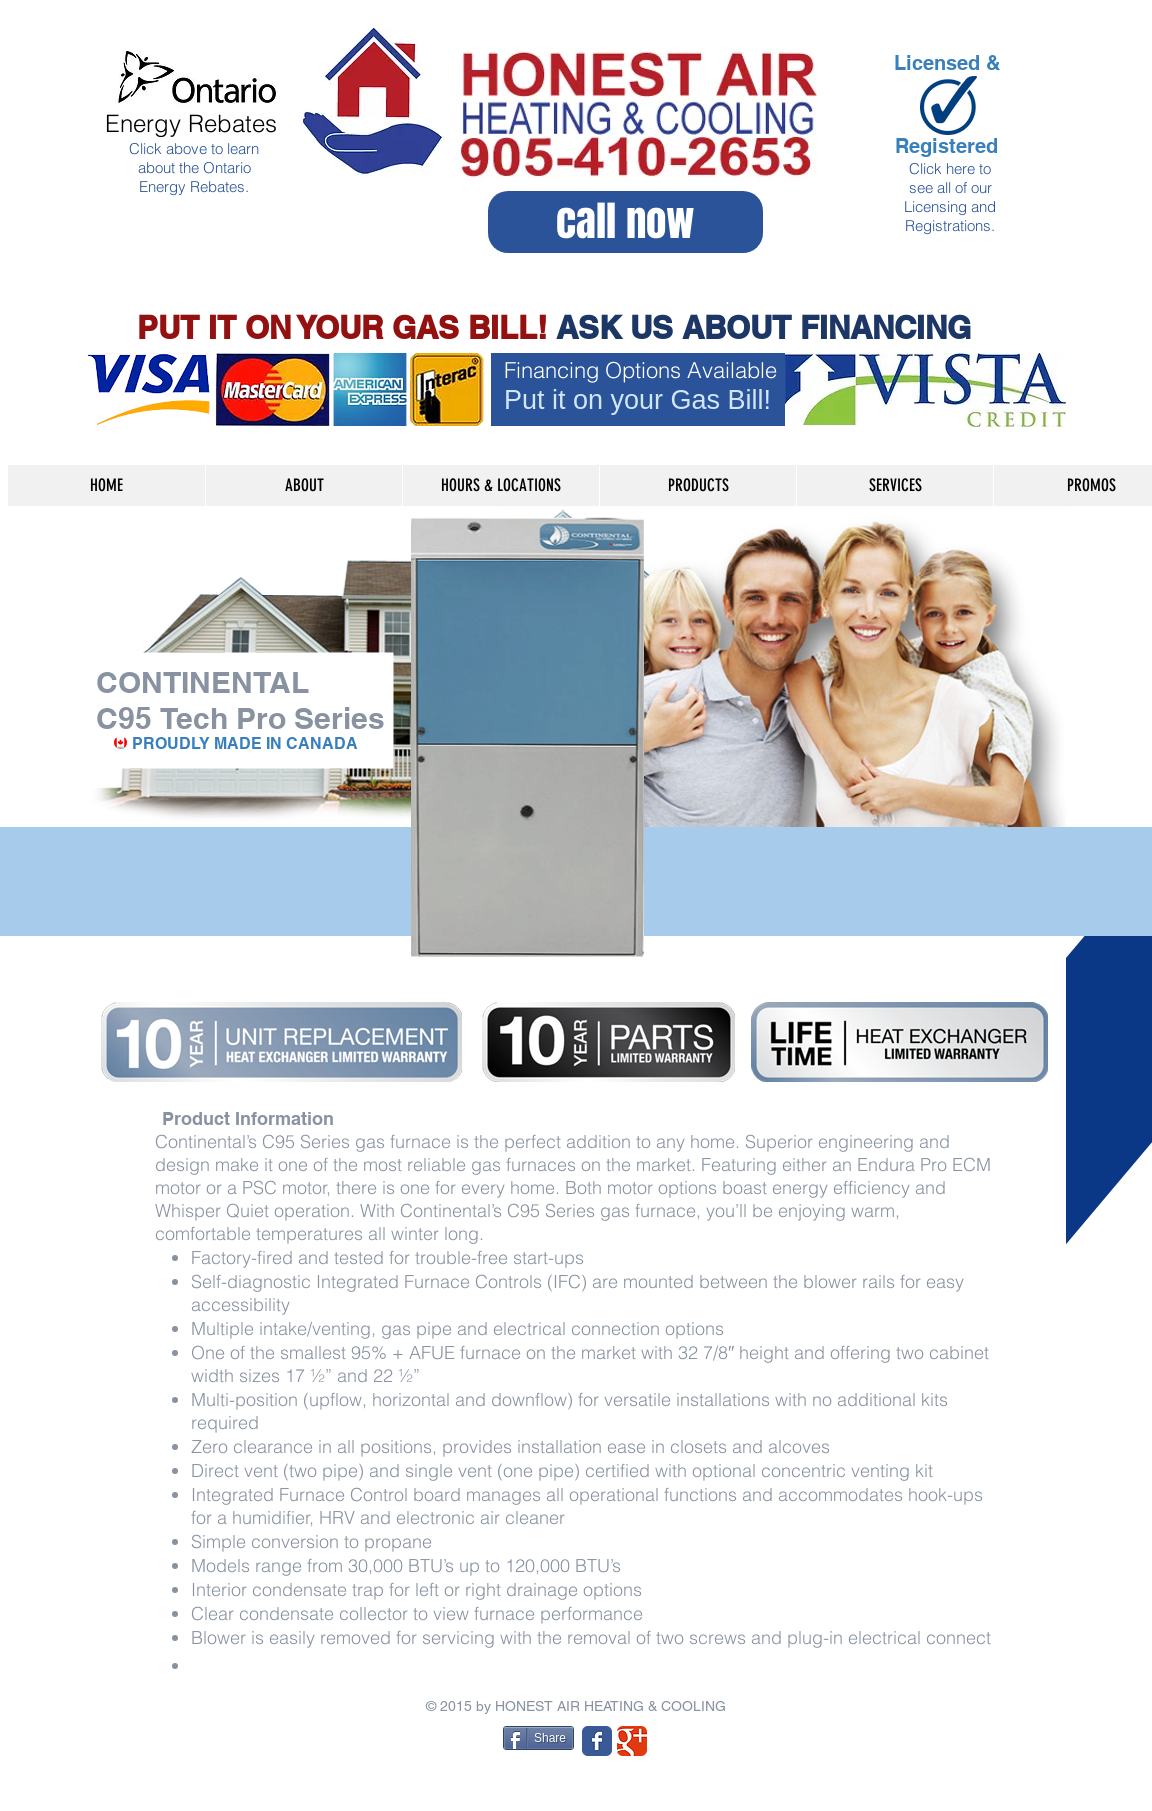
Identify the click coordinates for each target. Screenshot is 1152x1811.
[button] (697, 485)
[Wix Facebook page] (597, 1741)
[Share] (538, 1738)
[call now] (625, 222)
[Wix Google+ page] (632, 1741)
